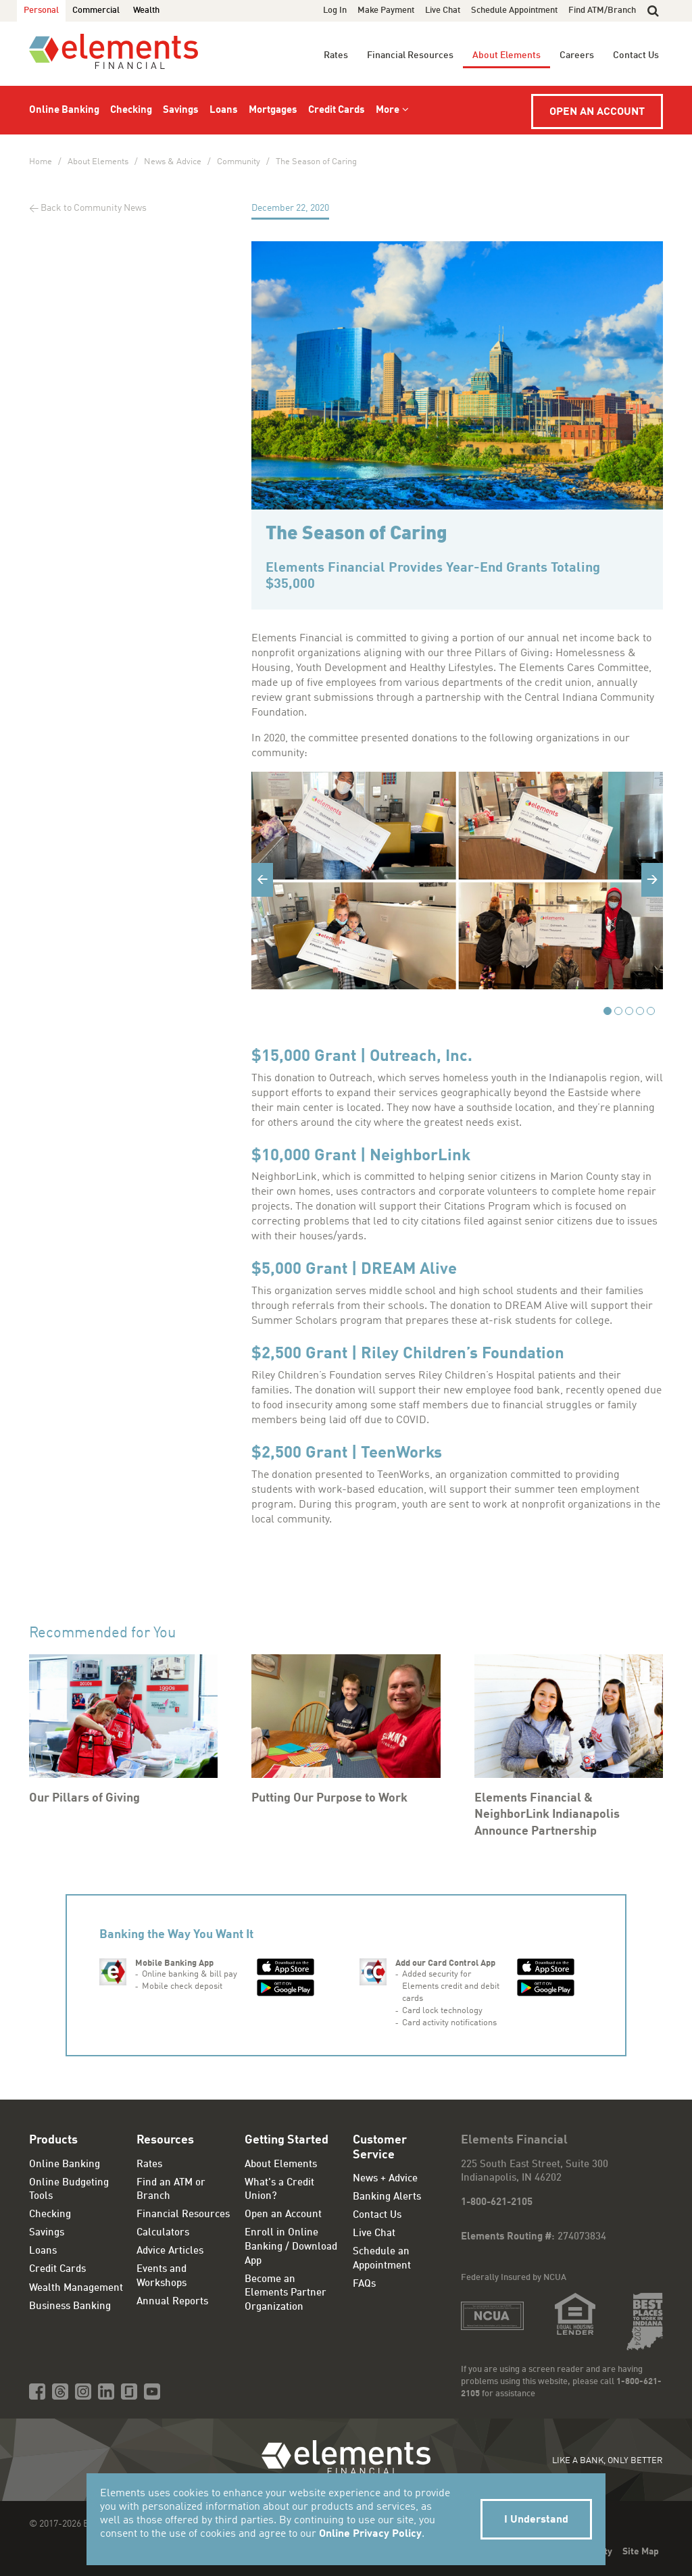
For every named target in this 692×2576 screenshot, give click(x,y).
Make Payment (385, 10)
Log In (335, 10)
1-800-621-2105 (497, 2203)
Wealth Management (76, 2288)
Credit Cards (336, 110)
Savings (181, 110)
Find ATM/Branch (602, 10)
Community (238, 161)
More (387, 110)
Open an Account (597, 112)
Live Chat (442, 10)
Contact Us (636, 55)
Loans (223, 110)
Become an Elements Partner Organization (285, 2293)
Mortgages (273, 110)
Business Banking (70, 2307)
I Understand (536, 2520)
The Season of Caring (316, 161)
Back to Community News (94, 208)
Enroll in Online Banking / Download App (291, 2247)
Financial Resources (410, 55)
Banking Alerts (387, 2197)
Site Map (640, 2551)
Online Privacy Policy (370, 2534)
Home (40, 161)
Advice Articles (170, 2251)
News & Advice (172, 161)
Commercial (96, 10)
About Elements (506, 55)
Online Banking (64, 110)
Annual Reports (172, 2302)
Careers (577, 55)
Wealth (146, 10)
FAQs (364, 2284)
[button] (653, 11)
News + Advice (385, 2179)
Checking (131, 110)
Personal (41, 10)
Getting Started (286, 2140)
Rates (336, 55)
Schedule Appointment (514, 10)
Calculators (163, 2233)
